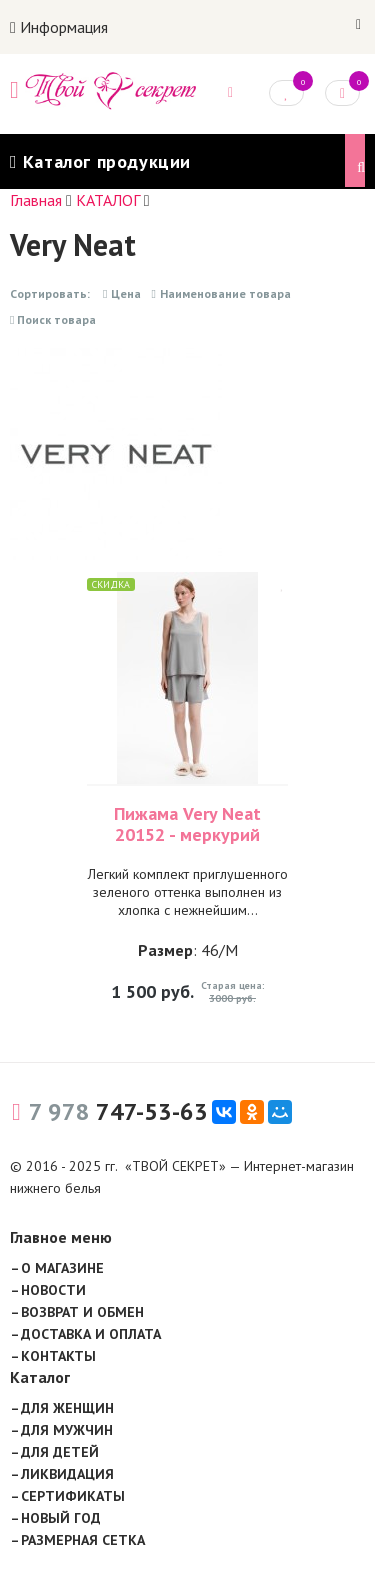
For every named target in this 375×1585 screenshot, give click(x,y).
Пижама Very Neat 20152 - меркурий (187, 824)
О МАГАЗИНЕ (62, 1268)
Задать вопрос (230, 93)
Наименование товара (220, 293)
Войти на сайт (358, 25)
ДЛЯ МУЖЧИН (67, 1430)
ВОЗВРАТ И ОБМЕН (82, 1312)
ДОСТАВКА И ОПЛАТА (91, 1334)
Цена (122, 293)
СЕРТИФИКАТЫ (73, 1496)
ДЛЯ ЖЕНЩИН (67, 1408)
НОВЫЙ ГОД (61, 1518)
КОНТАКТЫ (58, 1356)
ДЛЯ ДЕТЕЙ (60, 1452)
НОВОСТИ (53, 1290)
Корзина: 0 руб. (343, 91)
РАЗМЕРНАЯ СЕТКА (83, 1540)
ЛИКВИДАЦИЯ (67, 1474)
